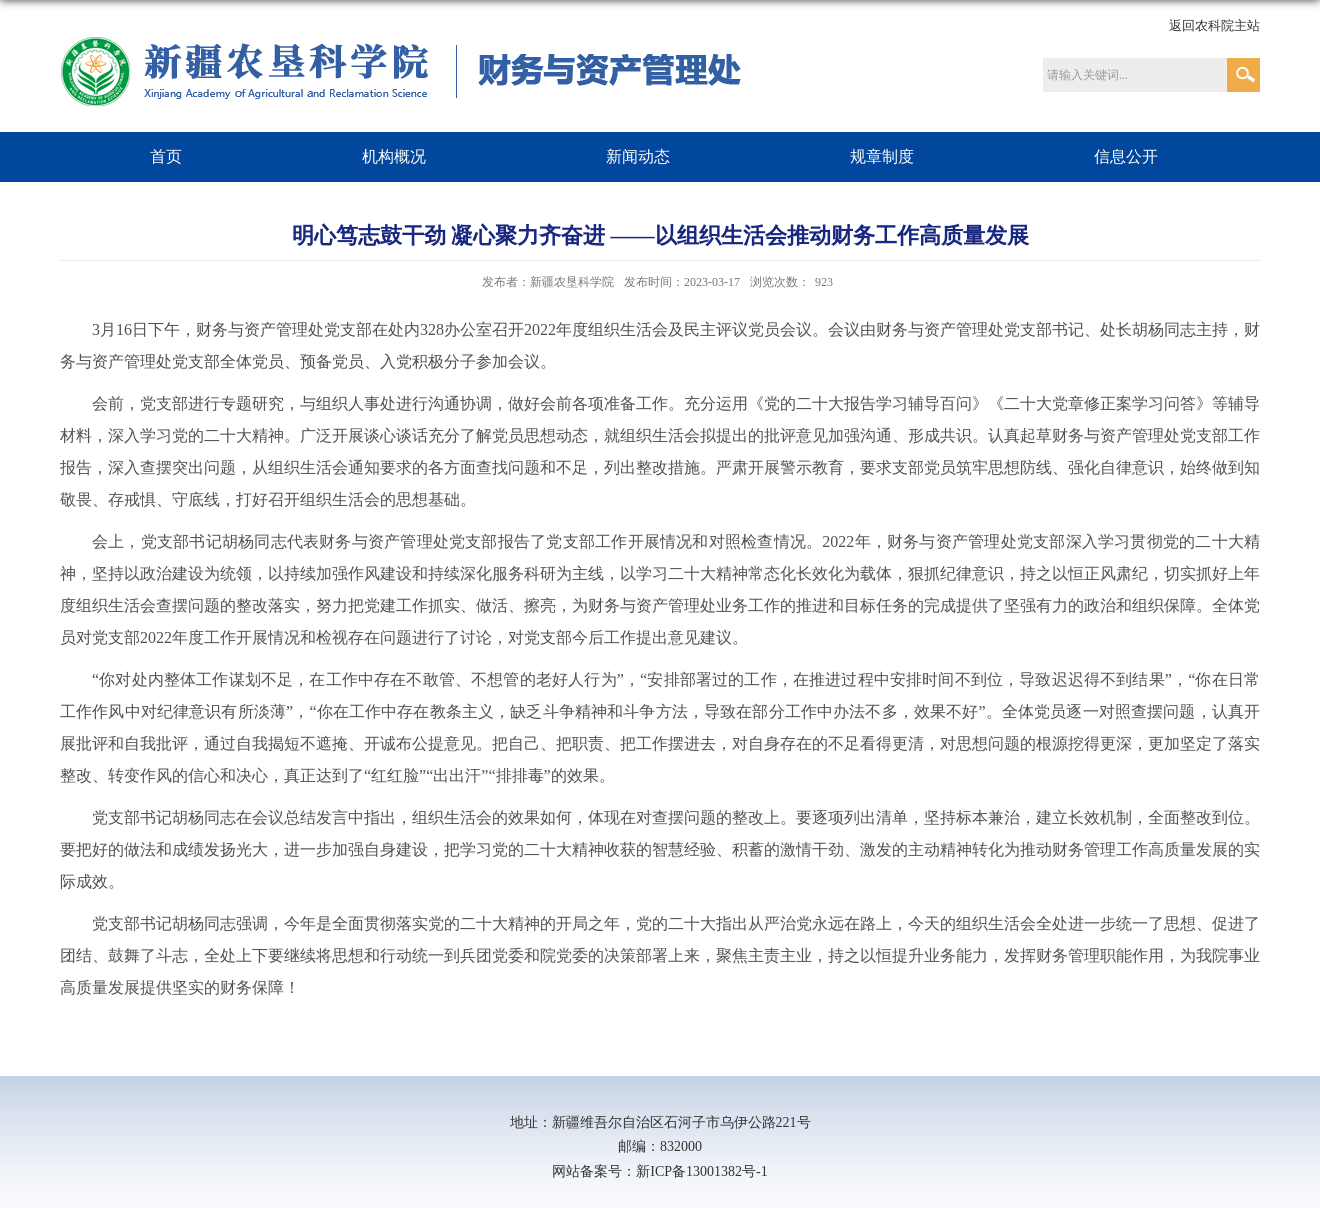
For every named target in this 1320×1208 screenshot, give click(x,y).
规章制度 (882, 156)
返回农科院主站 (1214, 25)
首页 (166, 156)
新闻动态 (638, 156)
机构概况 (394, 156)
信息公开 (1126, 156)
